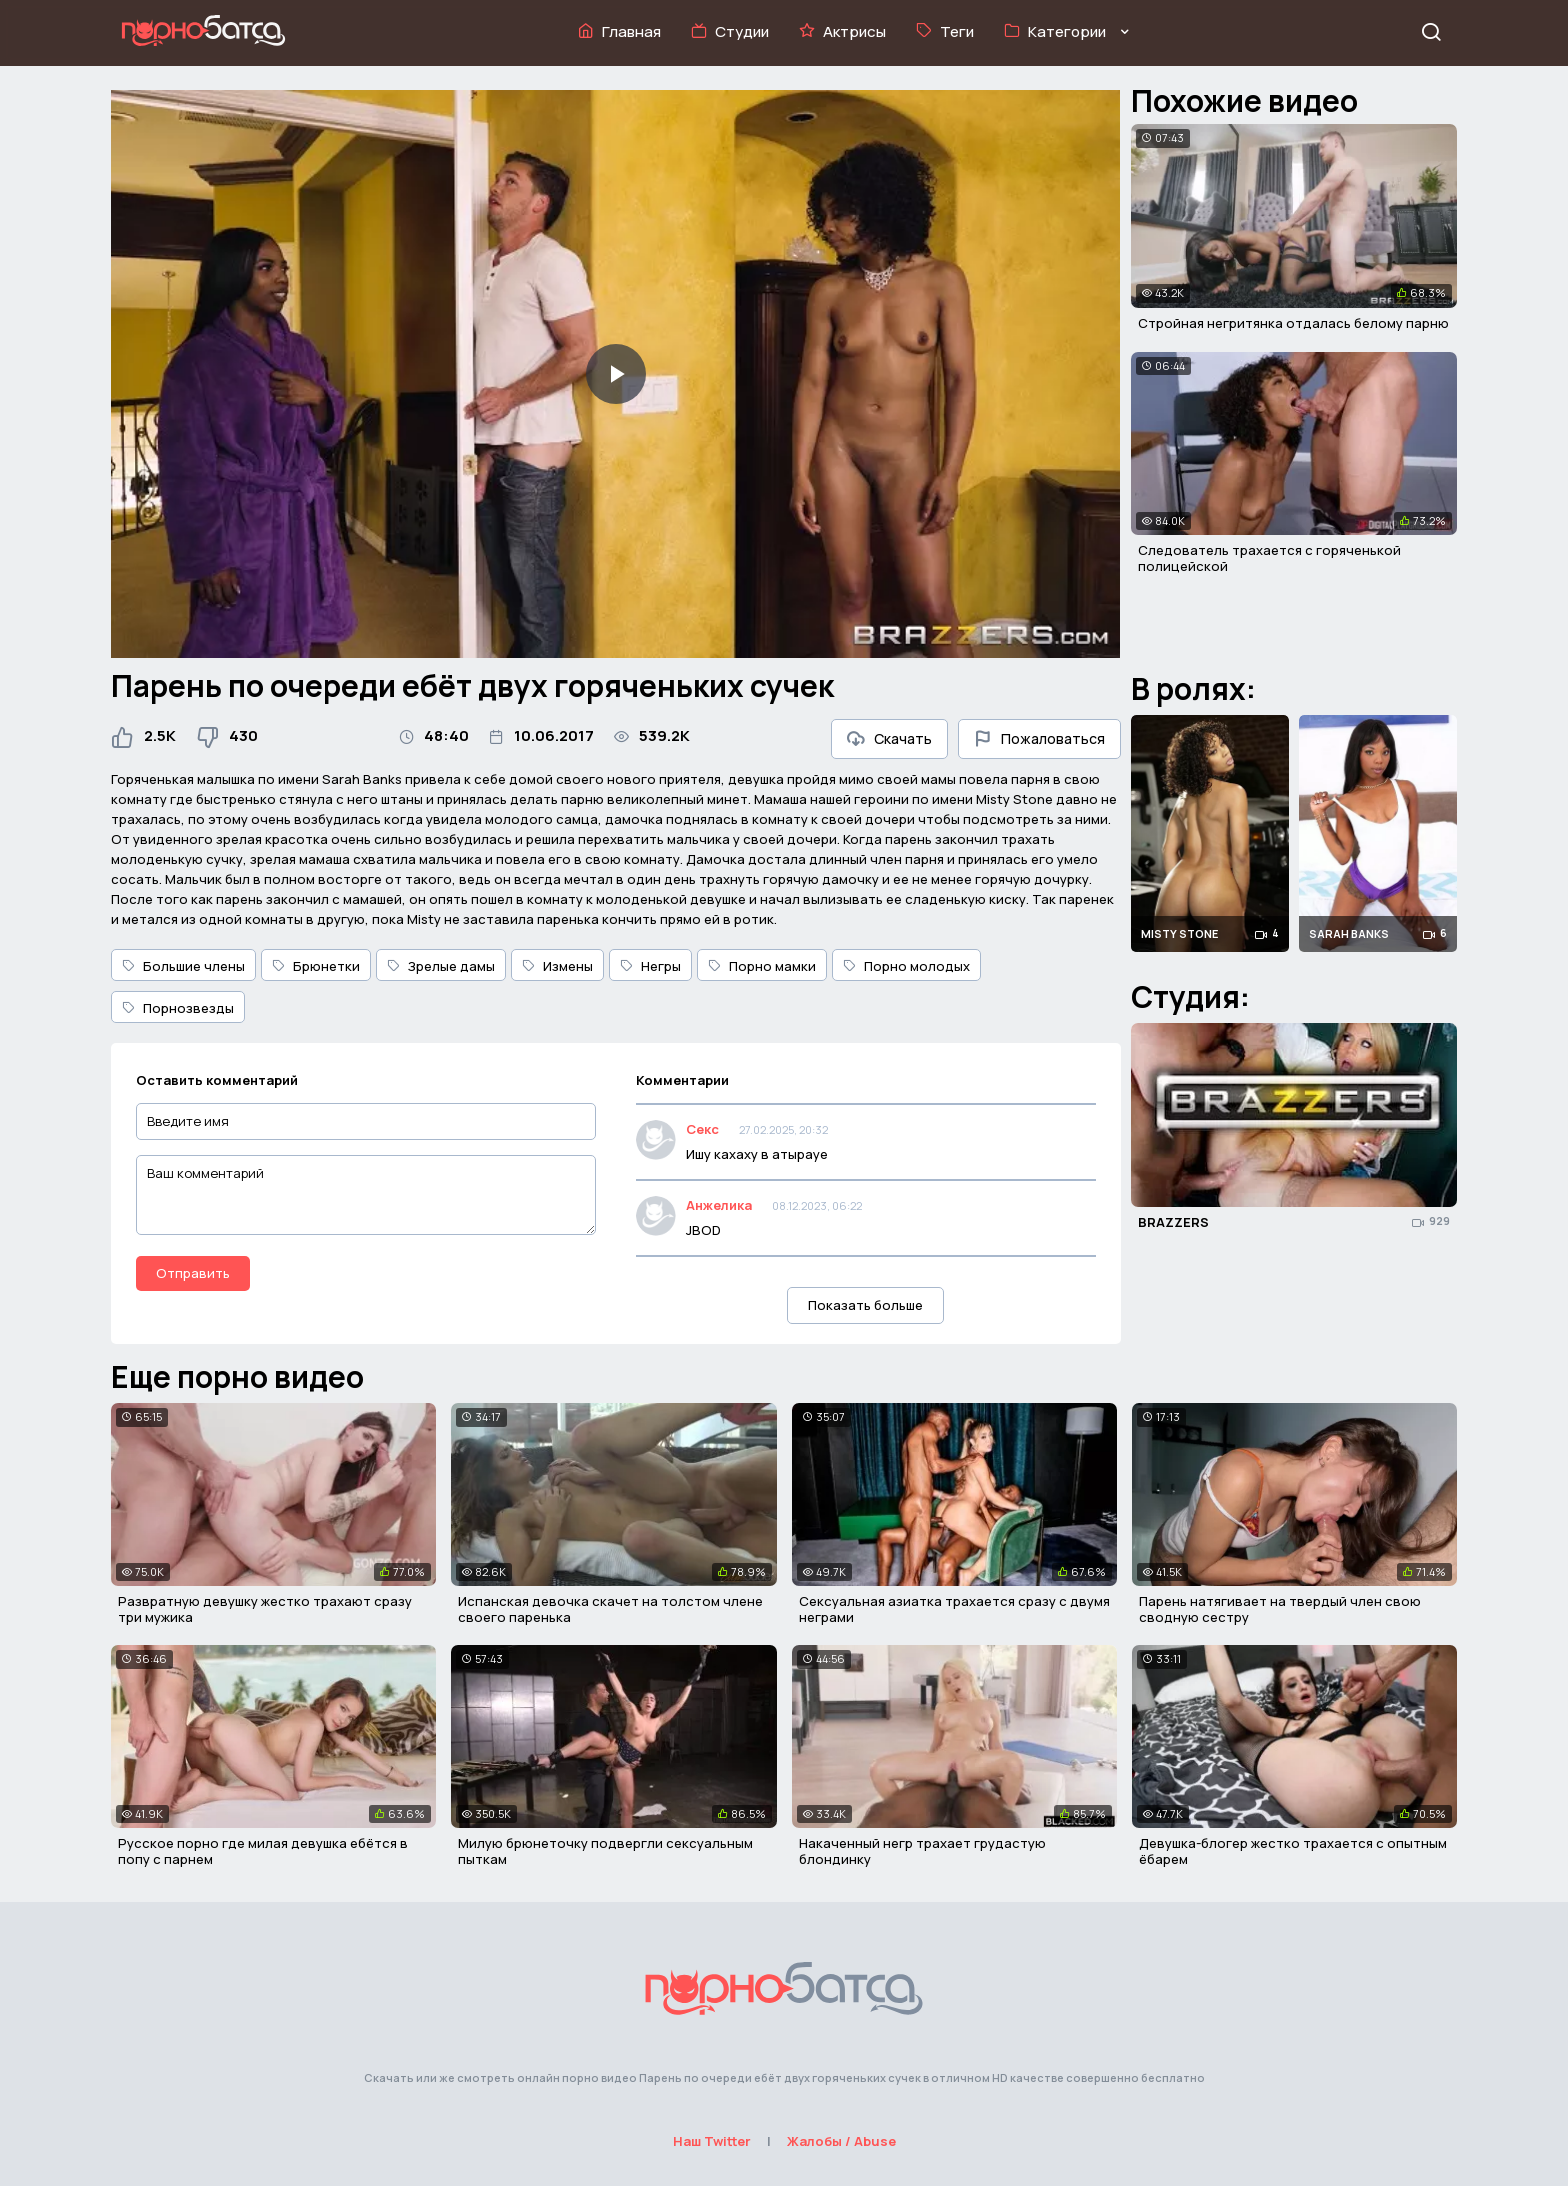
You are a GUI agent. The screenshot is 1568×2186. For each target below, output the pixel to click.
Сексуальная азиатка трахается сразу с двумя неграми (954, 1609)
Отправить (193, 1273)
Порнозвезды (178, 1008)
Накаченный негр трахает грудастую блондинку (922, 1851)
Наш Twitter (712, 2141)
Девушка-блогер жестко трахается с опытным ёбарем (1293, 1851)
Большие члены (183, 966)
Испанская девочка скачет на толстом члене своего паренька (610, 1609)
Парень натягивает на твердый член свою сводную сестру (1280, 1609)
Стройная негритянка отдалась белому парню (1293, 323)
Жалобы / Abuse (841, 2141)
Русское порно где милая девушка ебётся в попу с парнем (263, 1851)
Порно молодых (906, 966)
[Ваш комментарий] (366, 1195)
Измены (557, 966)
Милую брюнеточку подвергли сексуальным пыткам (605, 1851)
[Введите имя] (366, 1121)
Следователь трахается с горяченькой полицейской (1269, 558)
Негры (650, 966)
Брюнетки (316, 966)
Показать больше (865, 1305)
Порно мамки (762, 966)
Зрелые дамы (441, 966)
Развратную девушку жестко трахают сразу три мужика (265, 1609)
